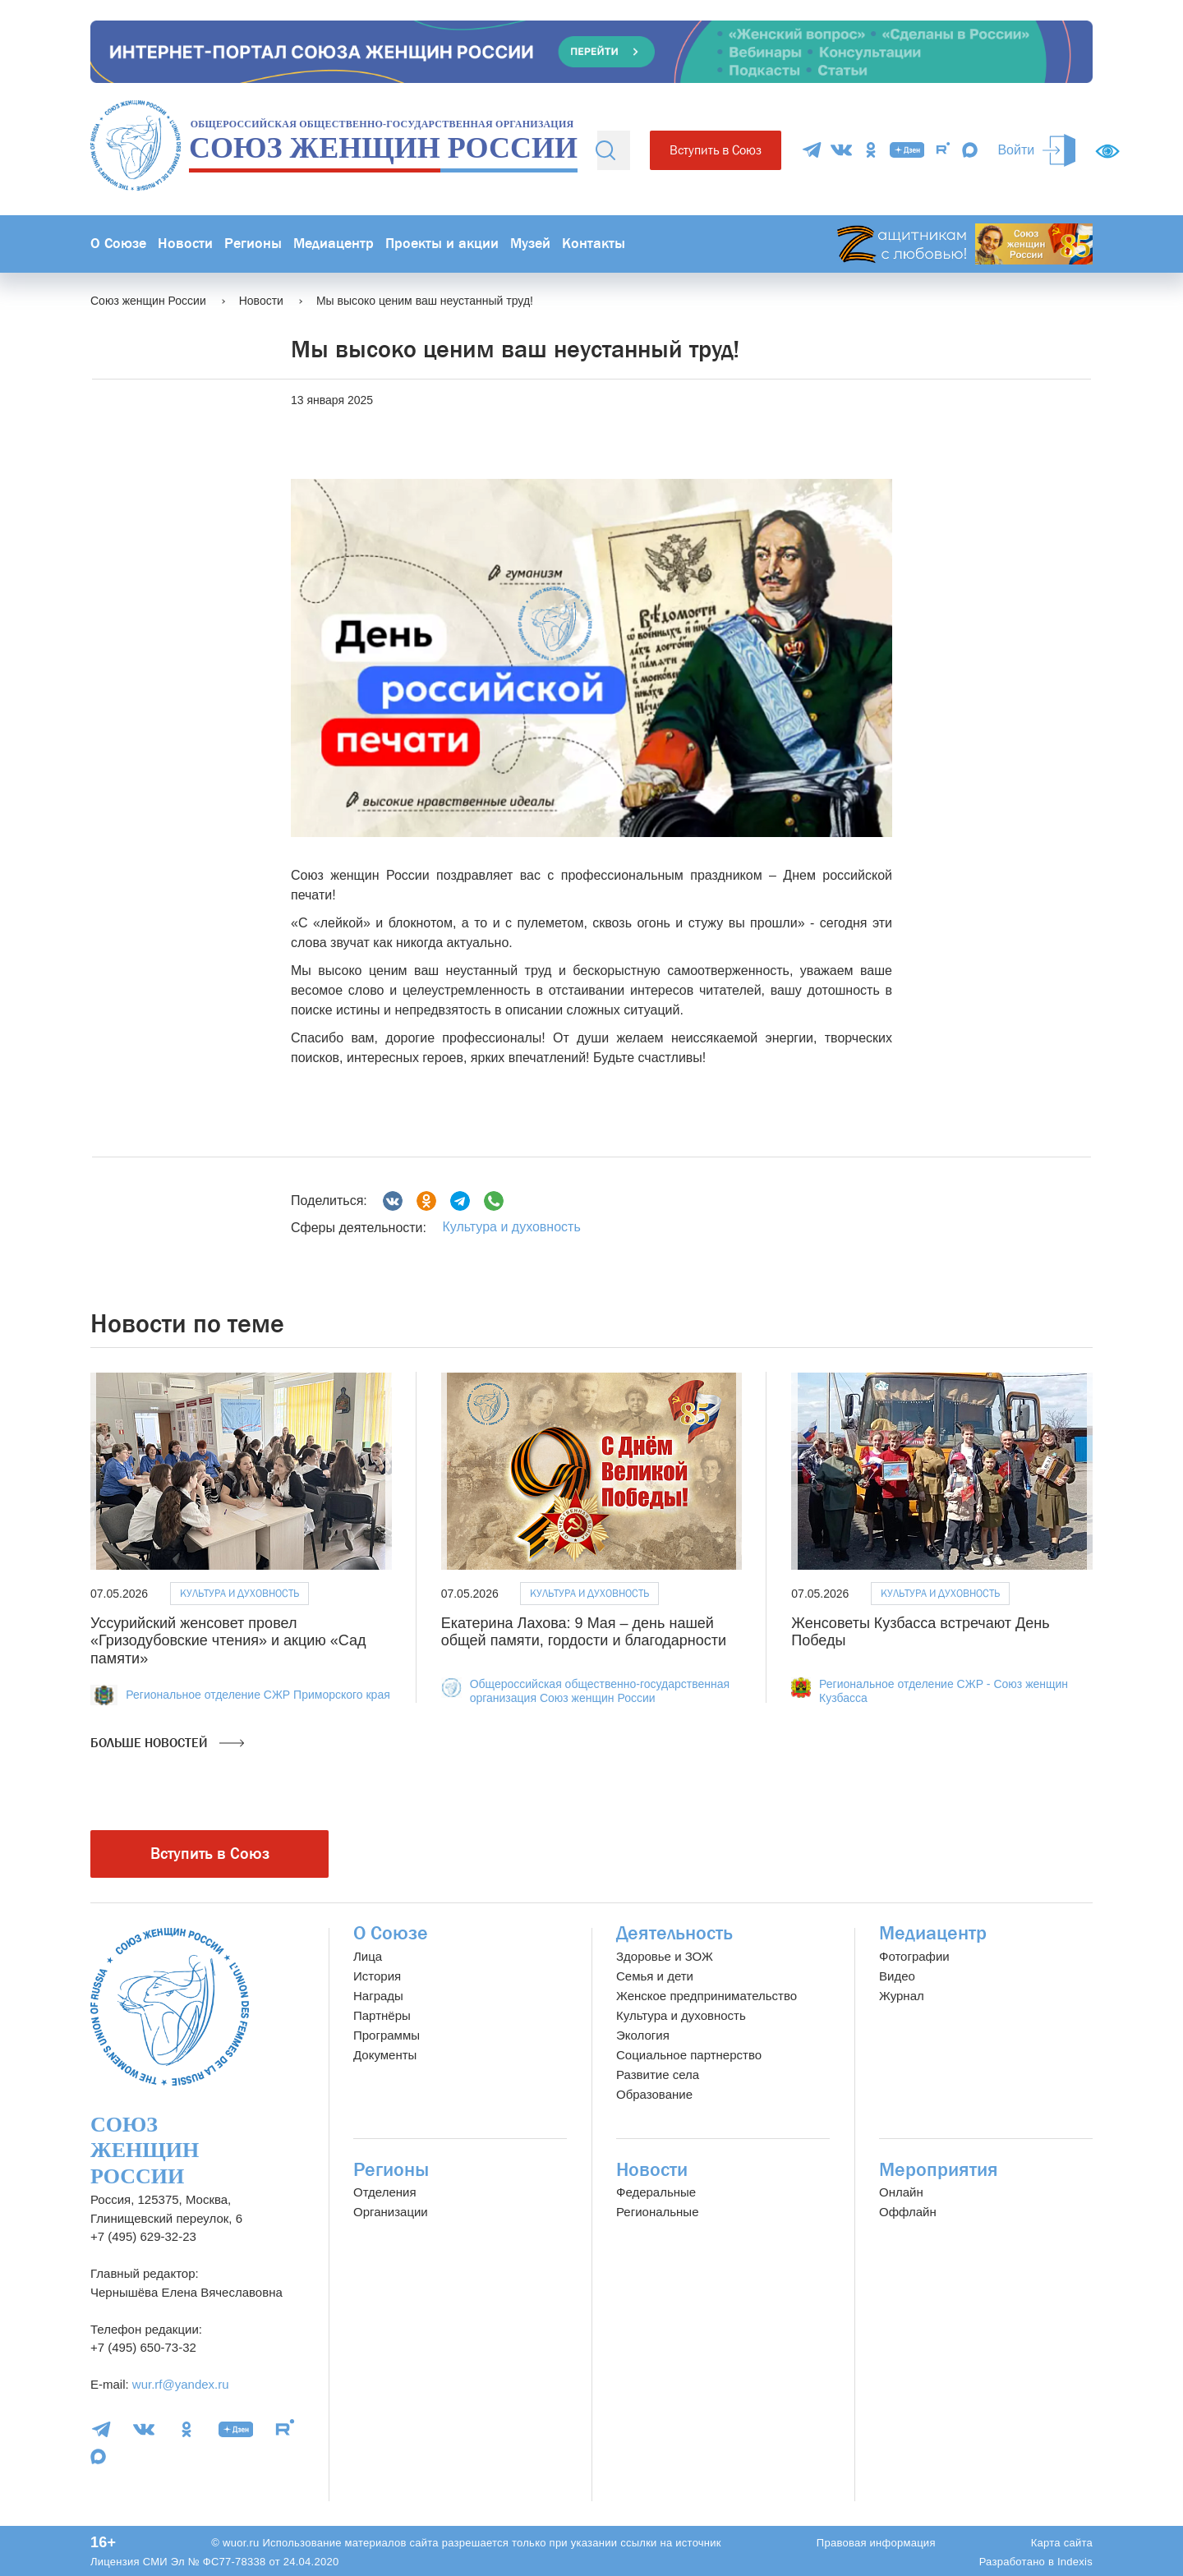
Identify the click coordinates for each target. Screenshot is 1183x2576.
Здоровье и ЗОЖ (664, 1956)
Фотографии (914, 1956)
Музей (530, 243)
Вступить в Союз (716, 150)
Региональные (657, 2212)
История (377, 1976)
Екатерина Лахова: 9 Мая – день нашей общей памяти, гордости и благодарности (583, 1632)
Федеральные (656, 2192)
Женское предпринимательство (706, 1996)
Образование (654, 2094)
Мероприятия (938, 2170)
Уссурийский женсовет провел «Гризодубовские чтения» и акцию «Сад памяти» (228, 1641)
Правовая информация (876, 2543)
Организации (390, 2212)
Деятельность (674, 1933)
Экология (643, 2035)
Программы (386, 2035)
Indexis (1075, 2561)
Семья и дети (654, 1976)
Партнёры (382, 2015)
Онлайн (901, 2192)
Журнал (901, 1996)
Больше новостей (167, 1743)
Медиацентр (333, 243)
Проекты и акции (442, 243)
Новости (185, 243)
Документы (385, 2055)
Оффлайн (908, 2212)
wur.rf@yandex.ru (180, 2384)
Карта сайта (1062, 2543)
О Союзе (118, 243)
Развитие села (657, 2075)
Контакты (593, 243)
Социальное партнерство (689, 2055)
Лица (367, 1956)
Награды (378, 1996)
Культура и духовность (511, 1227)
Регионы (253, 243)
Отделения (385, 2192)
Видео (897, 1976)
